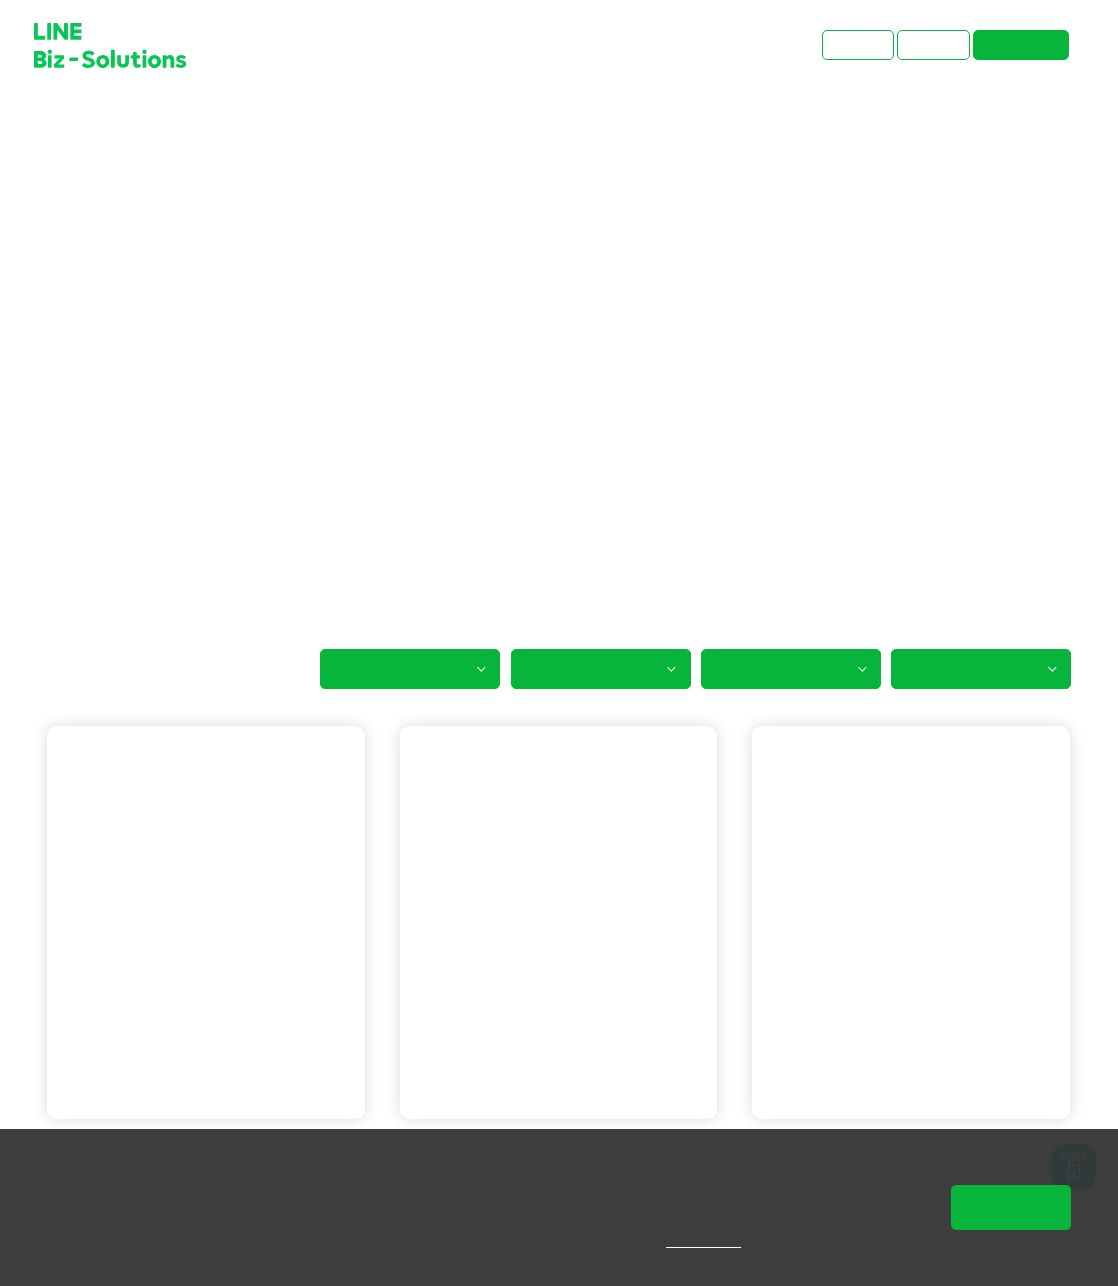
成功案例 (128, 125)
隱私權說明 (717, 1241)
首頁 (62, 125)
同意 (1011, 1207)
